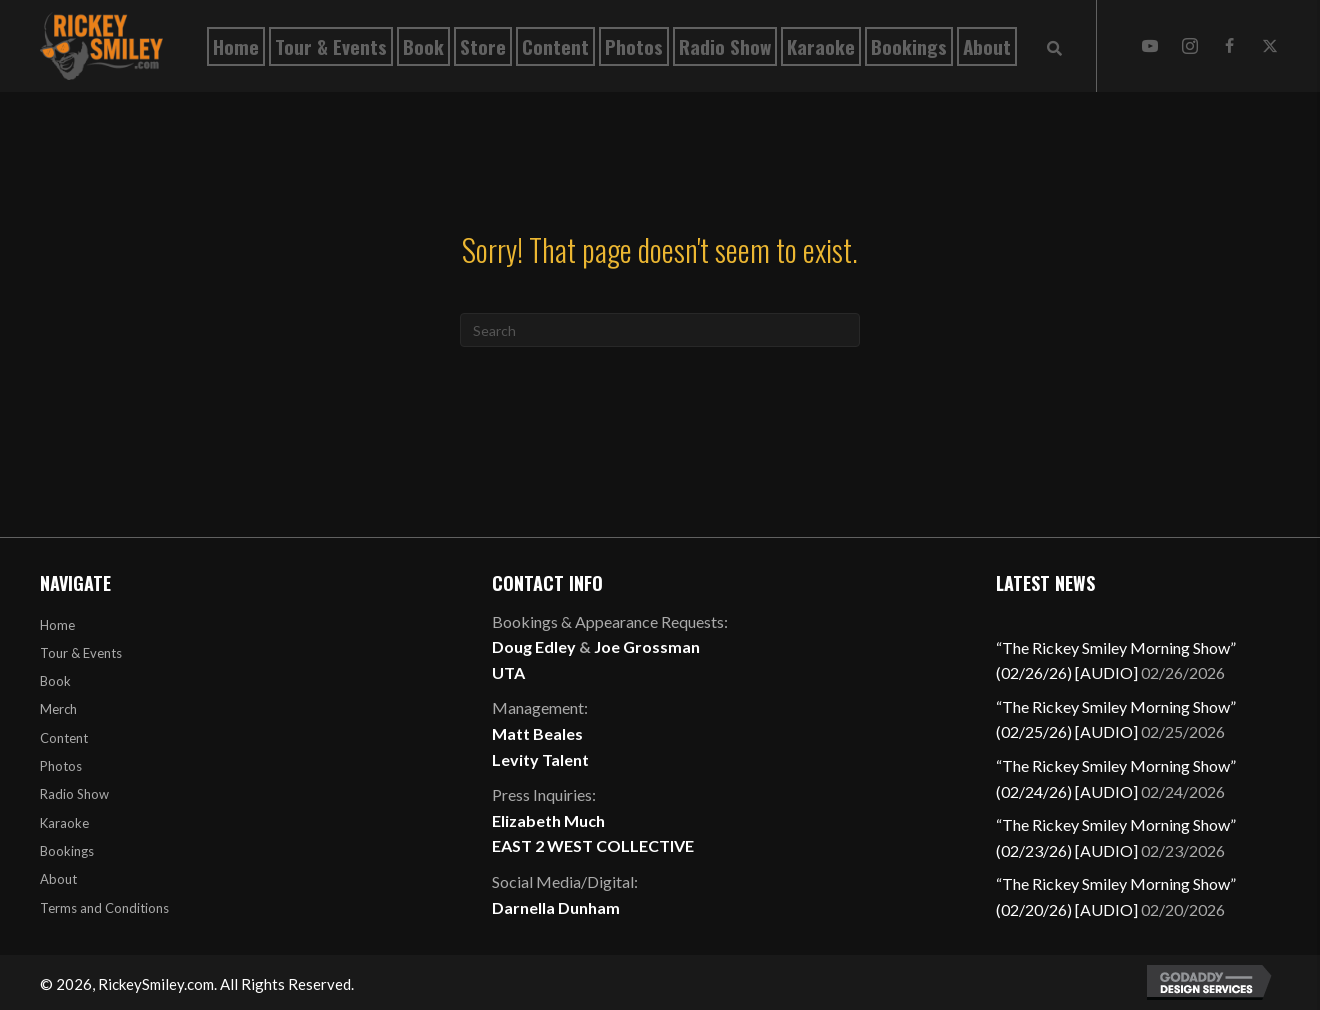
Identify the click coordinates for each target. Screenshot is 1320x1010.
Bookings (67, 851)
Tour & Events (81, 653)
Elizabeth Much (548, 820)
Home (57, 625)
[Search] (660, 330)
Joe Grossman (647, 646)
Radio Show (74, 794)
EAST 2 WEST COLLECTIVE (593, 845)
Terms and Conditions (104, 908)
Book (55, 681)
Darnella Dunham (556, 907)
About (58, 879)
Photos (61, 766)
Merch (58, 709)
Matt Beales (537, 733)
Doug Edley (534, 646)
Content (64, 738)
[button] (1150, 46)
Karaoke (64, 823)
